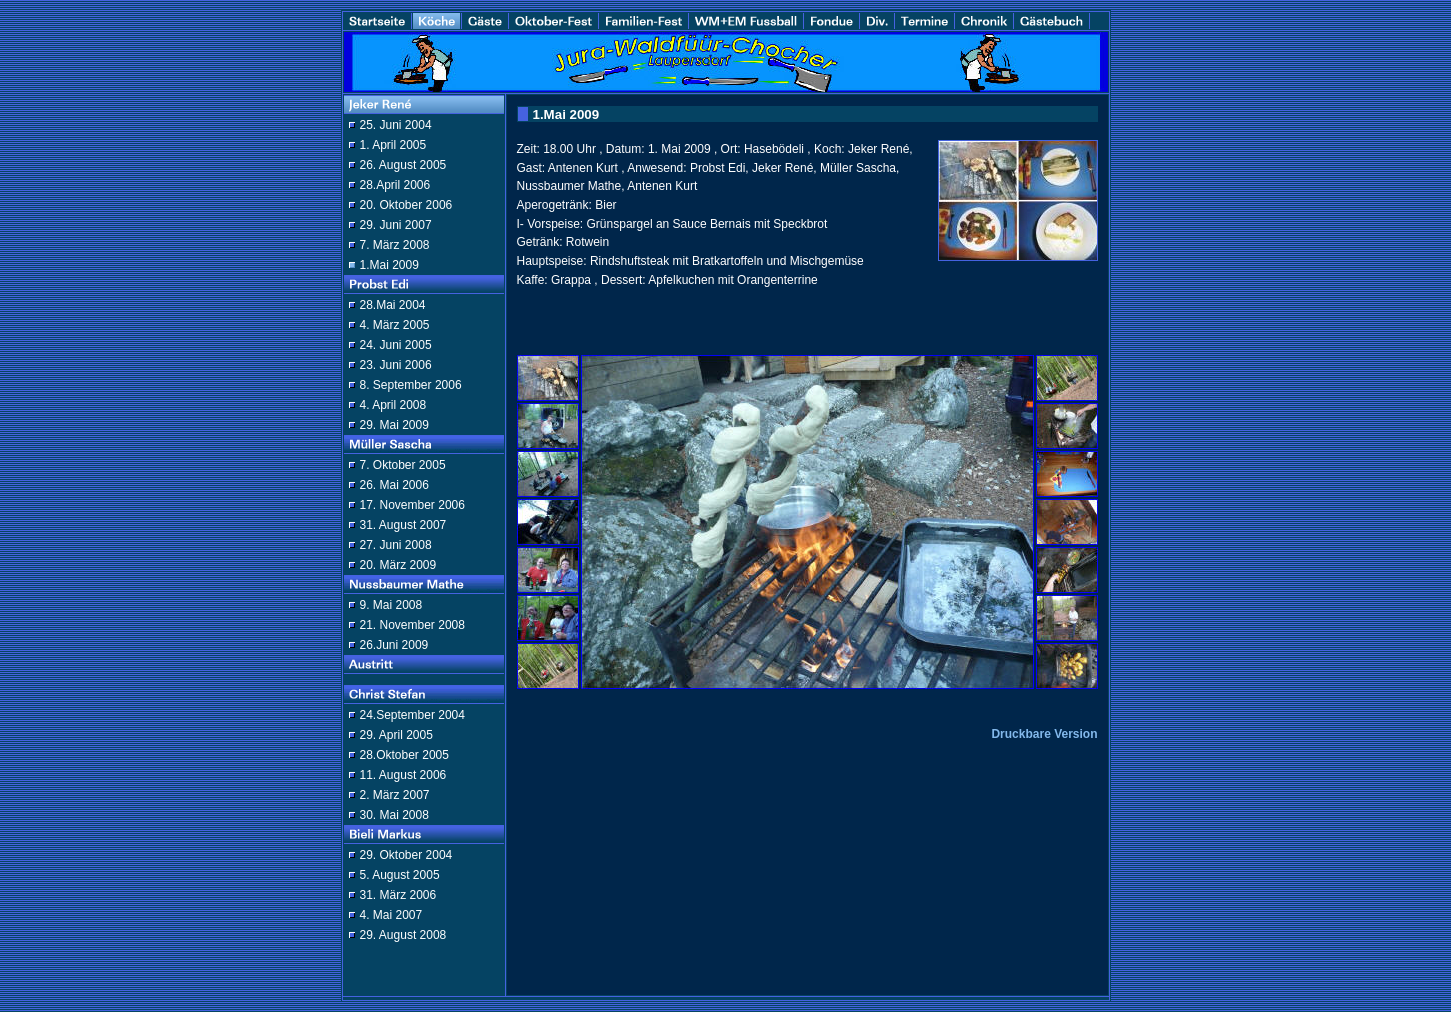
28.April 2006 (395, 185)
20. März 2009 (398, 565)
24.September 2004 (412, 715)
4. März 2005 (395, 325)
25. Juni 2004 (396, 125)
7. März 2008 (395, 245)
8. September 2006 (411, 385)
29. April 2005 (396, 735)
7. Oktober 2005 (403, 465)
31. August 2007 (403, 525)
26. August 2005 (403, 165)
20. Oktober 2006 (406, 205)
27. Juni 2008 (396, 545)
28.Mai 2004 (393, 305)
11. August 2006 (403, 775)
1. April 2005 (393, 145)
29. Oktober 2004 (406, 855)
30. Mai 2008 (394, 815)
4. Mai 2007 (391, 915)
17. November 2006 (412, 505)
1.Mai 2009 (389, 265)
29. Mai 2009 (394, 425)
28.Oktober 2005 (404, 755)
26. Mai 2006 (394, 485)
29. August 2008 (403, 935)
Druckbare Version (1044, 734)
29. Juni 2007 (396, 225)
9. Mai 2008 (391, 605)
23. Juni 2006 (396, 365)
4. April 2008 (393, 405)
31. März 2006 (398, 895)
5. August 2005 (400, 875)
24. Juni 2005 (396, 345)
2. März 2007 (395, 795)
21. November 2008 (412, 625)
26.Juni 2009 (394, 645)
